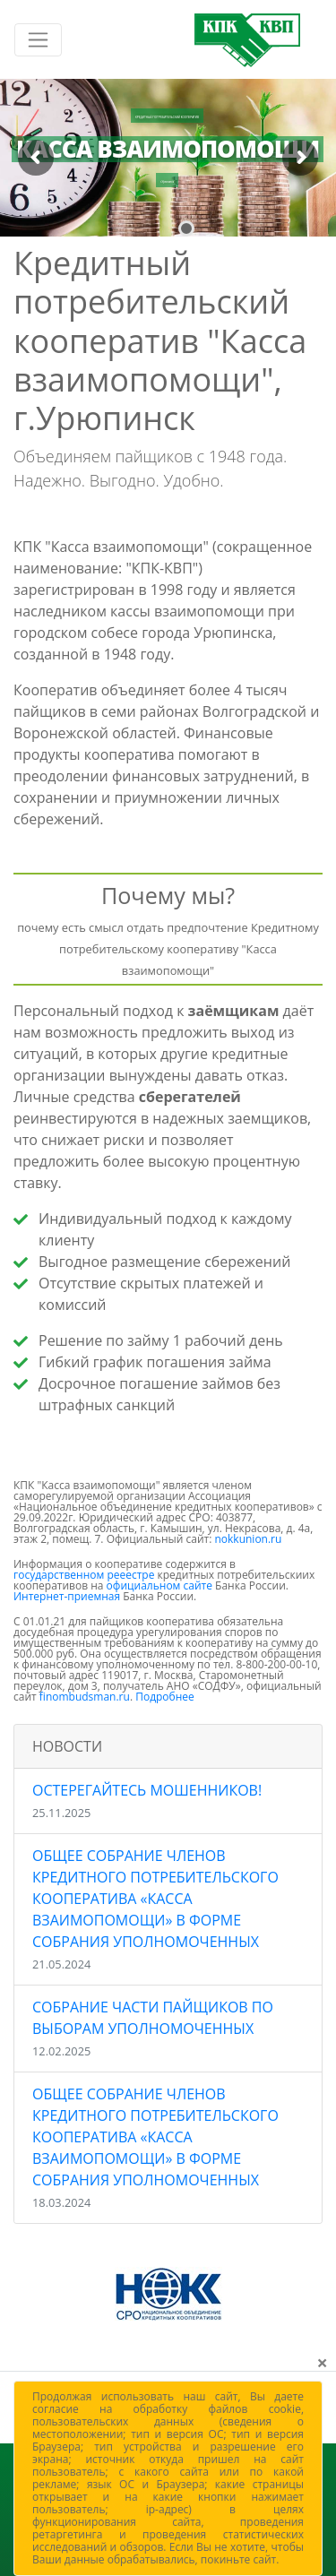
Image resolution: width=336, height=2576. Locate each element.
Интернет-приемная (66, 1596)
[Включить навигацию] (38, 39)
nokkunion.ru (247, 1538)
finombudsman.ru (84, 1696)
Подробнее (164, 1696)
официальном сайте (159, 1585)
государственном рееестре (83, 1574)
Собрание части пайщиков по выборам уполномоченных (152, 2028)
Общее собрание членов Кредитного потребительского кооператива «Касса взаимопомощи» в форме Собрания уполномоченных (155, 1909)
